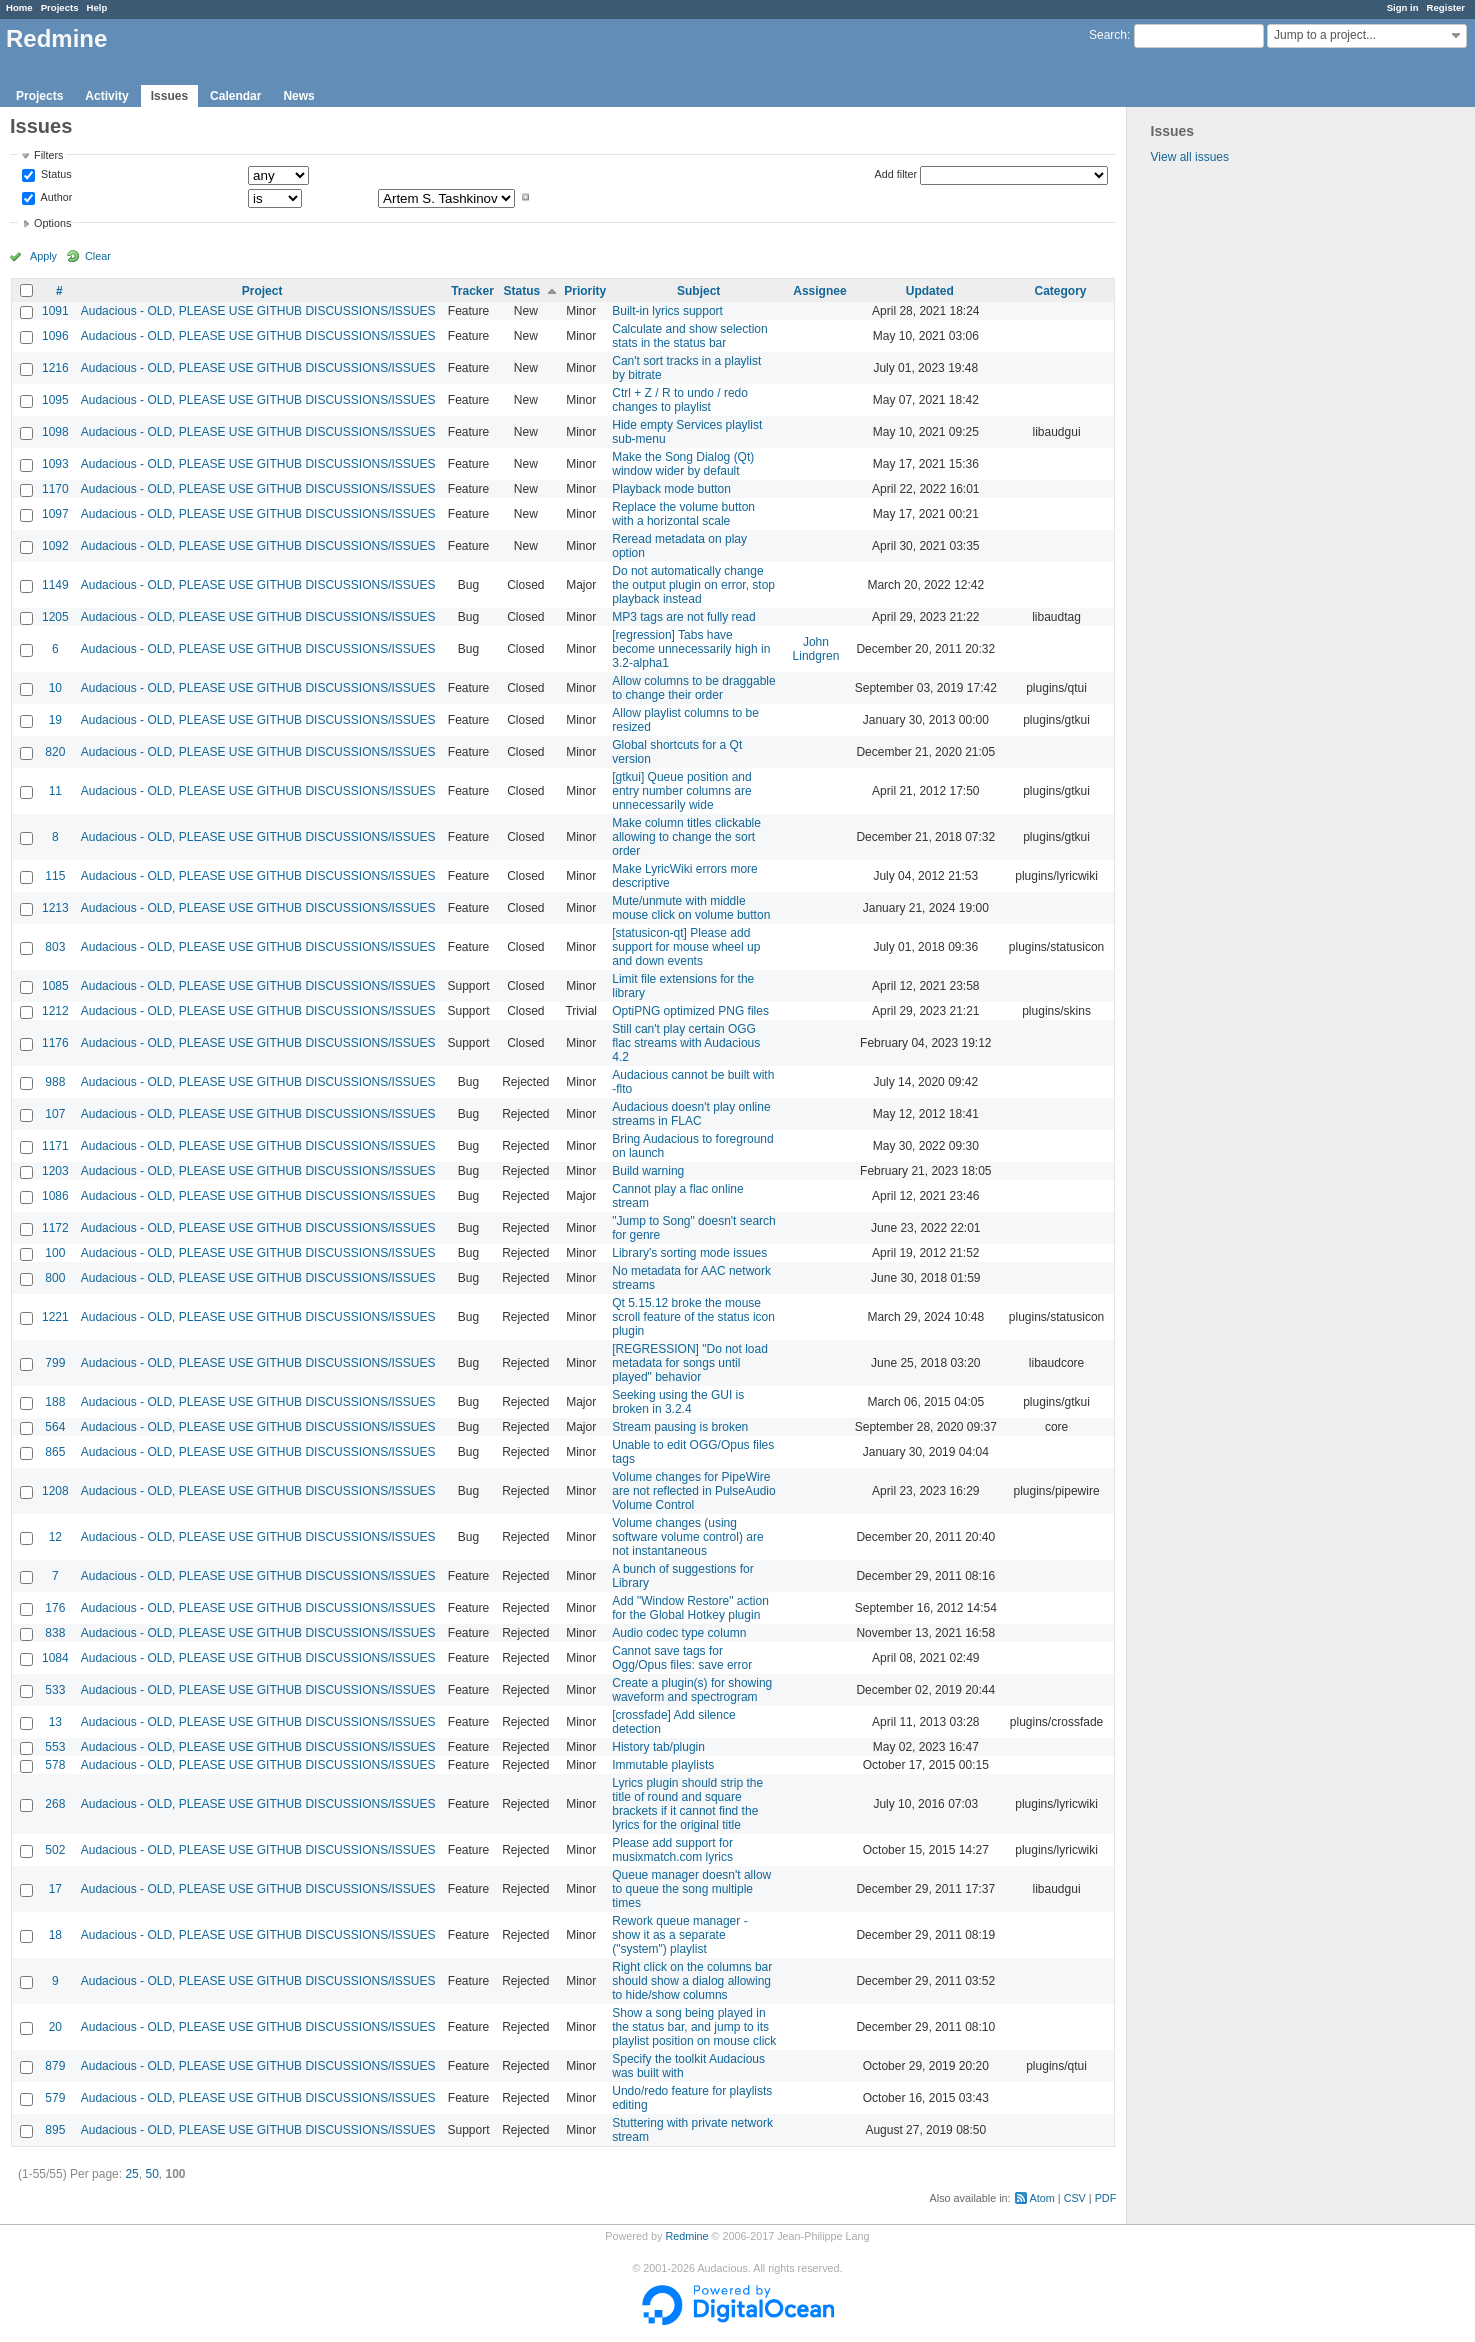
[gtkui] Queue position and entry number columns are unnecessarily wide (681, 791)
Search (1108, 35)
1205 (55, 617)
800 (55, 1278)
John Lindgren (816, 649)
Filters (48, 155)
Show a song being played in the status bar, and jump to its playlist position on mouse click (694, 2027)
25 (131, 2174)
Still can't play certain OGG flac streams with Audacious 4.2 (686, 1043)
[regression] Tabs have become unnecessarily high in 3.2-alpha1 (691, 649)
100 (55, 1253)
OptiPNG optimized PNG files (690, 1011)
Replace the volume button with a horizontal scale (683, 514)
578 (55, 1765)
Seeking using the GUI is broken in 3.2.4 (678, 1402)
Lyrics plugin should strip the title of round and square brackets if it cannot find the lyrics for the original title (687, 1804)
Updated (930, 291)
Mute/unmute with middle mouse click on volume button (691, 908)
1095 (55, 400)
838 (55, 1633)
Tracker (472, 291)
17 (55, 1889)
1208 (55, 1491)
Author (55, 197)
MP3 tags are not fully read (683, 617)
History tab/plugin (658, 1747)
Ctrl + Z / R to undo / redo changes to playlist (680, 400)
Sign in (1403, 7)
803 (55, 947)
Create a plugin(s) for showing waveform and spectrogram (692, 1690)
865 (55, 1452)
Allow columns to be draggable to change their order (693, 688)
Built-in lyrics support (667, 311)
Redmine (686, 2236)
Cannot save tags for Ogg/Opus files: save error (682, 1658)
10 (55, 688)
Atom (1042, 2198)
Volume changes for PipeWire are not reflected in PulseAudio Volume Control (693, 1491)
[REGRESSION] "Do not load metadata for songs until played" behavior (690, 1363)
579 (55, 2098)
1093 (55, 464)
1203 (55, 1171)
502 (55, 1850)
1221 (55, 1317)
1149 (55, 585)
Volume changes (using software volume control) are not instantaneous (687, 1537)
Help (97, 7)
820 (55, 752)
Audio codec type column (679, 1633)
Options (52, 223)
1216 (55, 368)
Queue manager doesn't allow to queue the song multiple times (691, 1889)
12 (55, 1537)
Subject (698, 291)
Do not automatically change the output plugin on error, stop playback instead (693, 585)
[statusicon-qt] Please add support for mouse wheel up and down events (686, 947)
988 (55, 1082)
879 (55, 2066)
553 (55, 1747)
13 (55, 1722)
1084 (55, 1658)
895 (55, 2130)
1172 (55, 1228)
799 (55, 1363)
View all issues (1190, 157)
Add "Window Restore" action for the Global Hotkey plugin (690, 1608)
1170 (55, 489)
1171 (55, 1146)
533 (55, 1690)
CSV (1075, 2198)
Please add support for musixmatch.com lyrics (672, 1850)
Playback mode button (671, 489)
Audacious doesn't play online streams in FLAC (691, 1114)
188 (55, 1402)
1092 (55, 546)
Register (1446, 7)
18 (55, 1935)
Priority (585, 291)
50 (151, 2174)
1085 (55, 986)
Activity (106, 96)
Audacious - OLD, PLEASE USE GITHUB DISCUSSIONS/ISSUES (258, 311)
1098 (55, 432)
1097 (55, 514)
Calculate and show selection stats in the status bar (689, 336)
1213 (55, 908)
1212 (55, 1011)
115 (55, 876)
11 (55, 791)
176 (55, 1608)
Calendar (235, 96)
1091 (55, 311)
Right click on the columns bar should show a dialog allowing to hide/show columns (692, 1981)
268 (55, 1804)
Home (19, 7)
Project (262, 291)
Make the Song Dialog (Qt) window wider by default (683, 464)
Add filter (896, 174)
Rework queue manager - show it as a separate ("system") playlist (679, 1935)
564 (55, 1427)
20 (55, 2027)
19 (55, 720)
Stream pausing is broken (680, 1427)
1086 (55, 1196)
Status (55, 175)
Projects (60, 7)
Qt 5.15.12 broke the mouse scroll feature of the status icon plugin (693, 1317)
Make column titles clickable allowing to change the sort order (686, 837)
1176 (55, 1043)
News (298, 96)
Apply (43, 256)
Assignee (819, 291)
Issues (169, 96)
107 (55, 1114)
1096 (55, 336)
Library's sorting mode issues (689, 1253)
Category (1061, 291)
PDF (1106, 2198)
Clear (98, 256)
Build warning (648, 1171)
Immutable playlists (663, 1765)
